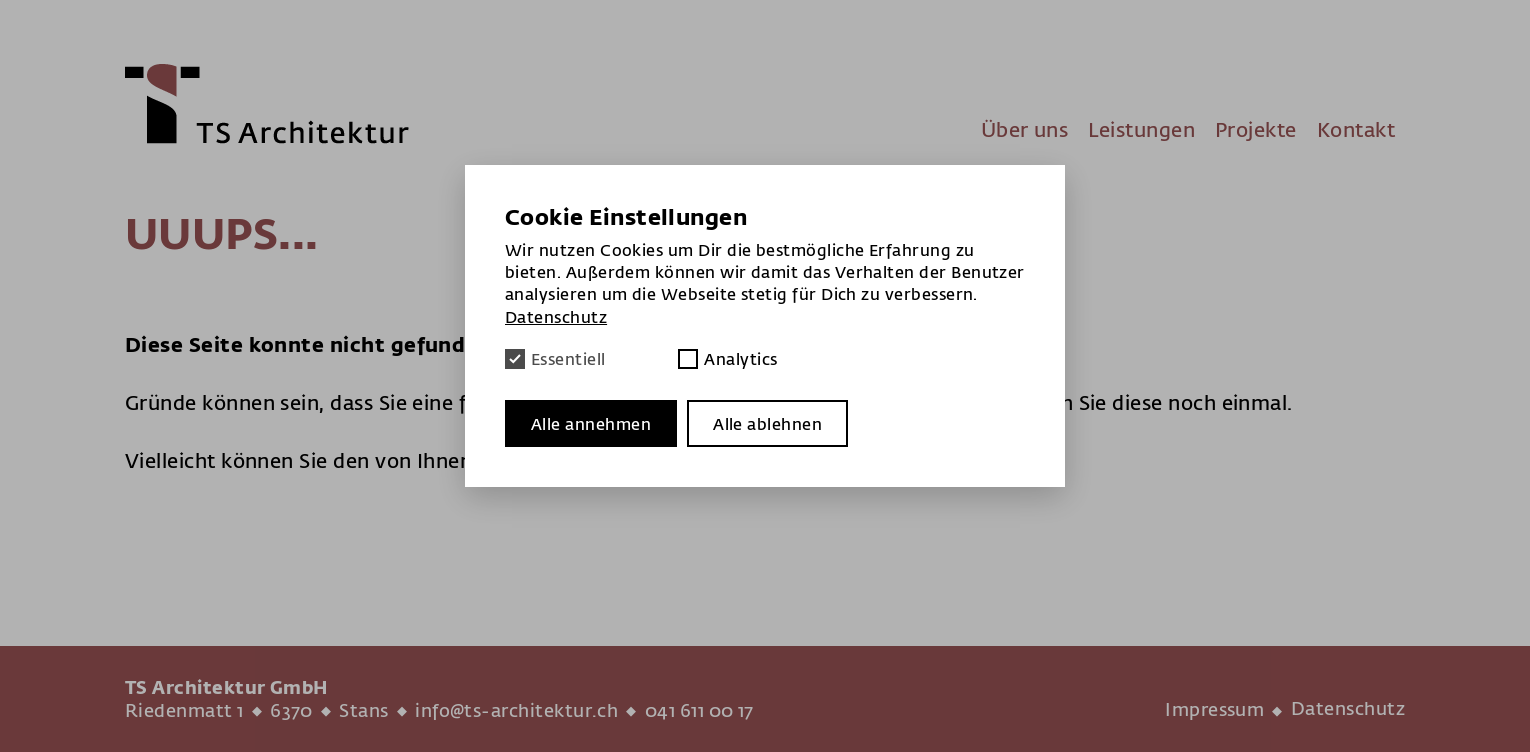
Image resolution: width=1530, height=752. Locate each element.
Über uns (1025, 129)
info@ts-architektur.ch (516, 710)
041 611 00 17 (699, 710)
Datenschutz (1348, 708)
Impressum (1214, 709)
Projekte (1256, 129)
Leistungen (1141, 129)
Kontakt (1356, 129)
